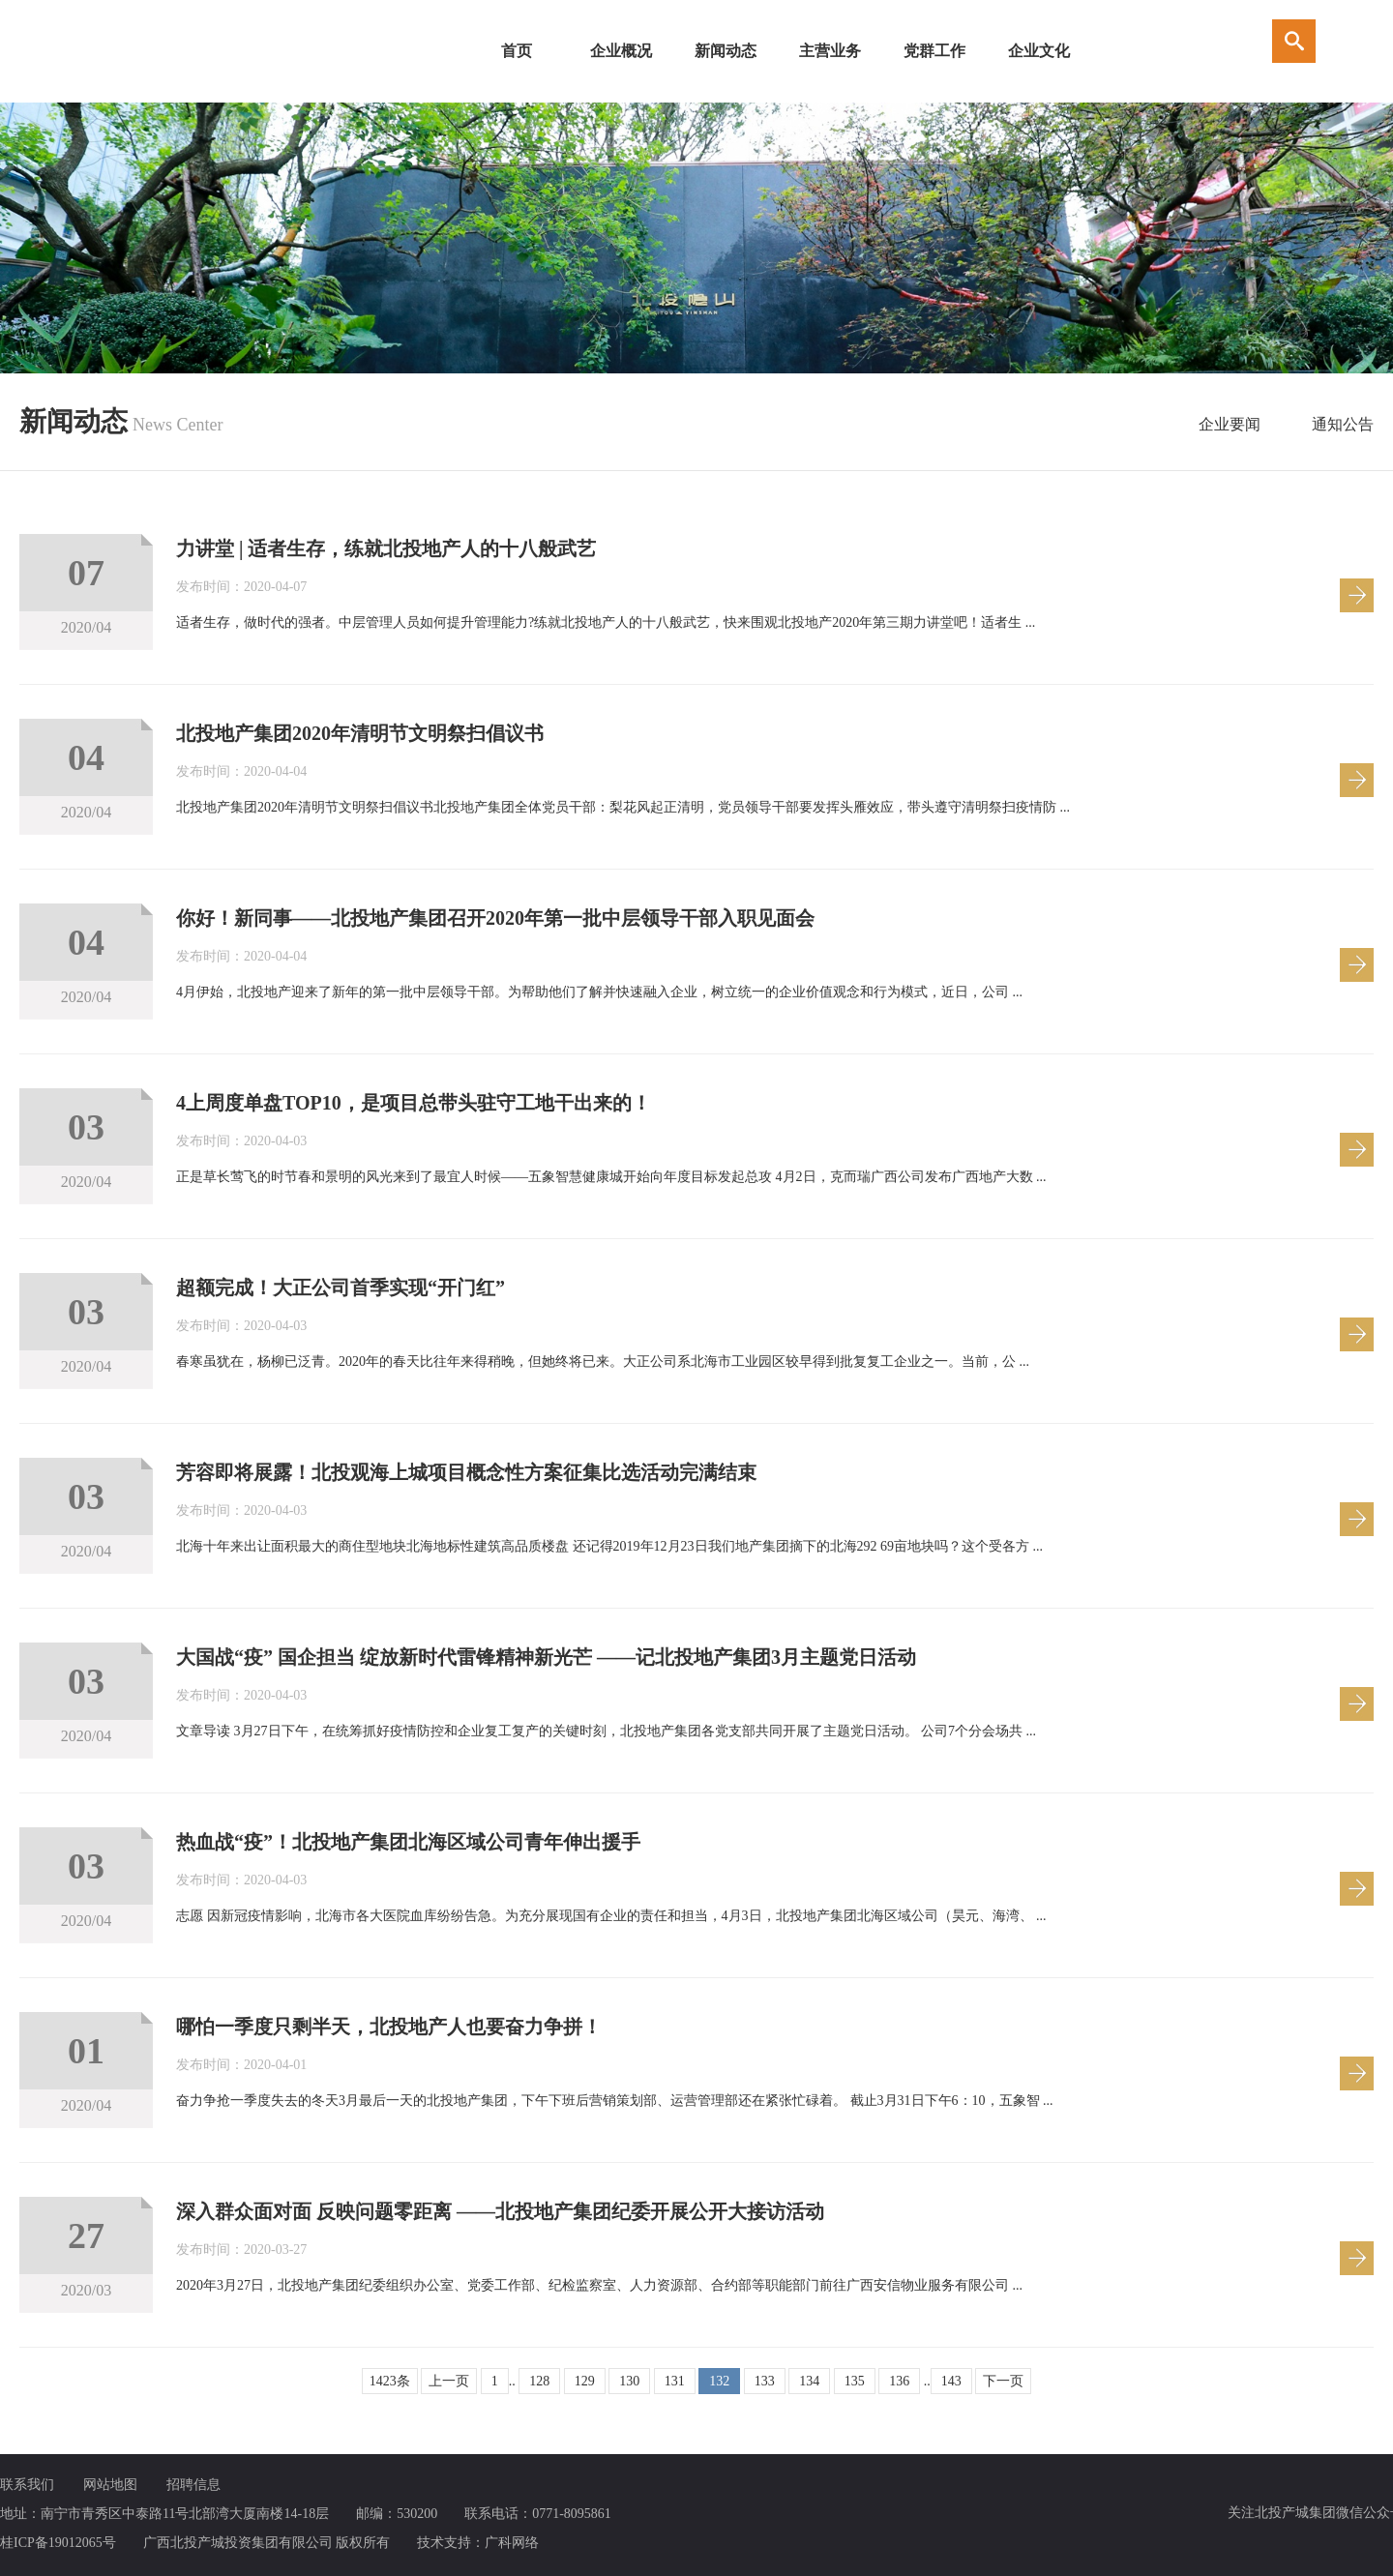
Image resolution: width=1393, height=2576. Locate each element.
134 (809, 2381)
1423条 (390, 2381)
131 (675, 2381)
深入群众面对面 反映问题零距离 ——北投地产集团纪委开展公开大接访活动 (500, 2211)
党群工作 (934, 51)
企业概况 (621, 51)
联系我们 (27, 2484)
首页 (516, 51)
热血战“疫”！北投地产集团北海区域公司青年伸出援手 (408, 1841)
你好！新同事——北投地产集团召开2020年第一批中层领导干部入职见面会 (495, 918)
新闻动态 (725, 51)
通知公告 (1343, 424)
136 (899, 2381)
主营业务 (830, 51)
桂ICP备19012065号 (58, 2542)
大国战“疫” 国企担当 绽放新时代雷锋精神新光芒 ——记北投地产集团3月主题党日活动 (546, 1657)
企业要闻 (1229, 424)
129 (585, 2381)
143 (951, 2381)
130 (629, 2381)
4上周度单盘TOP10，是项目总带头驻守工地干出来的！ (413, 1102)
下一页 (1003, 2381)
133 (765, 2381)
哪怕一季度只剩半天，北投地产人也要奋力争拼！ (389, 2026)
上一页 (449, 2381)
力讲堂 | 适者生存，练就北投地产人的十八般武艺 (386, 548)
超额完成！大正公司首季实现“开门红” (340, 1287)
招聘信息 (193, 2484)
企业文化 (1039, 51)
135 (855, 2381)
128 (539, 2381)
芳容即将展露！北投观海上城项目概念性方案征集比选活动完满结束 (466, 1472)
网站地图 (110, 2484)
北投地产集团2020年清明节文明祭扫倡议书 (360, 733)
